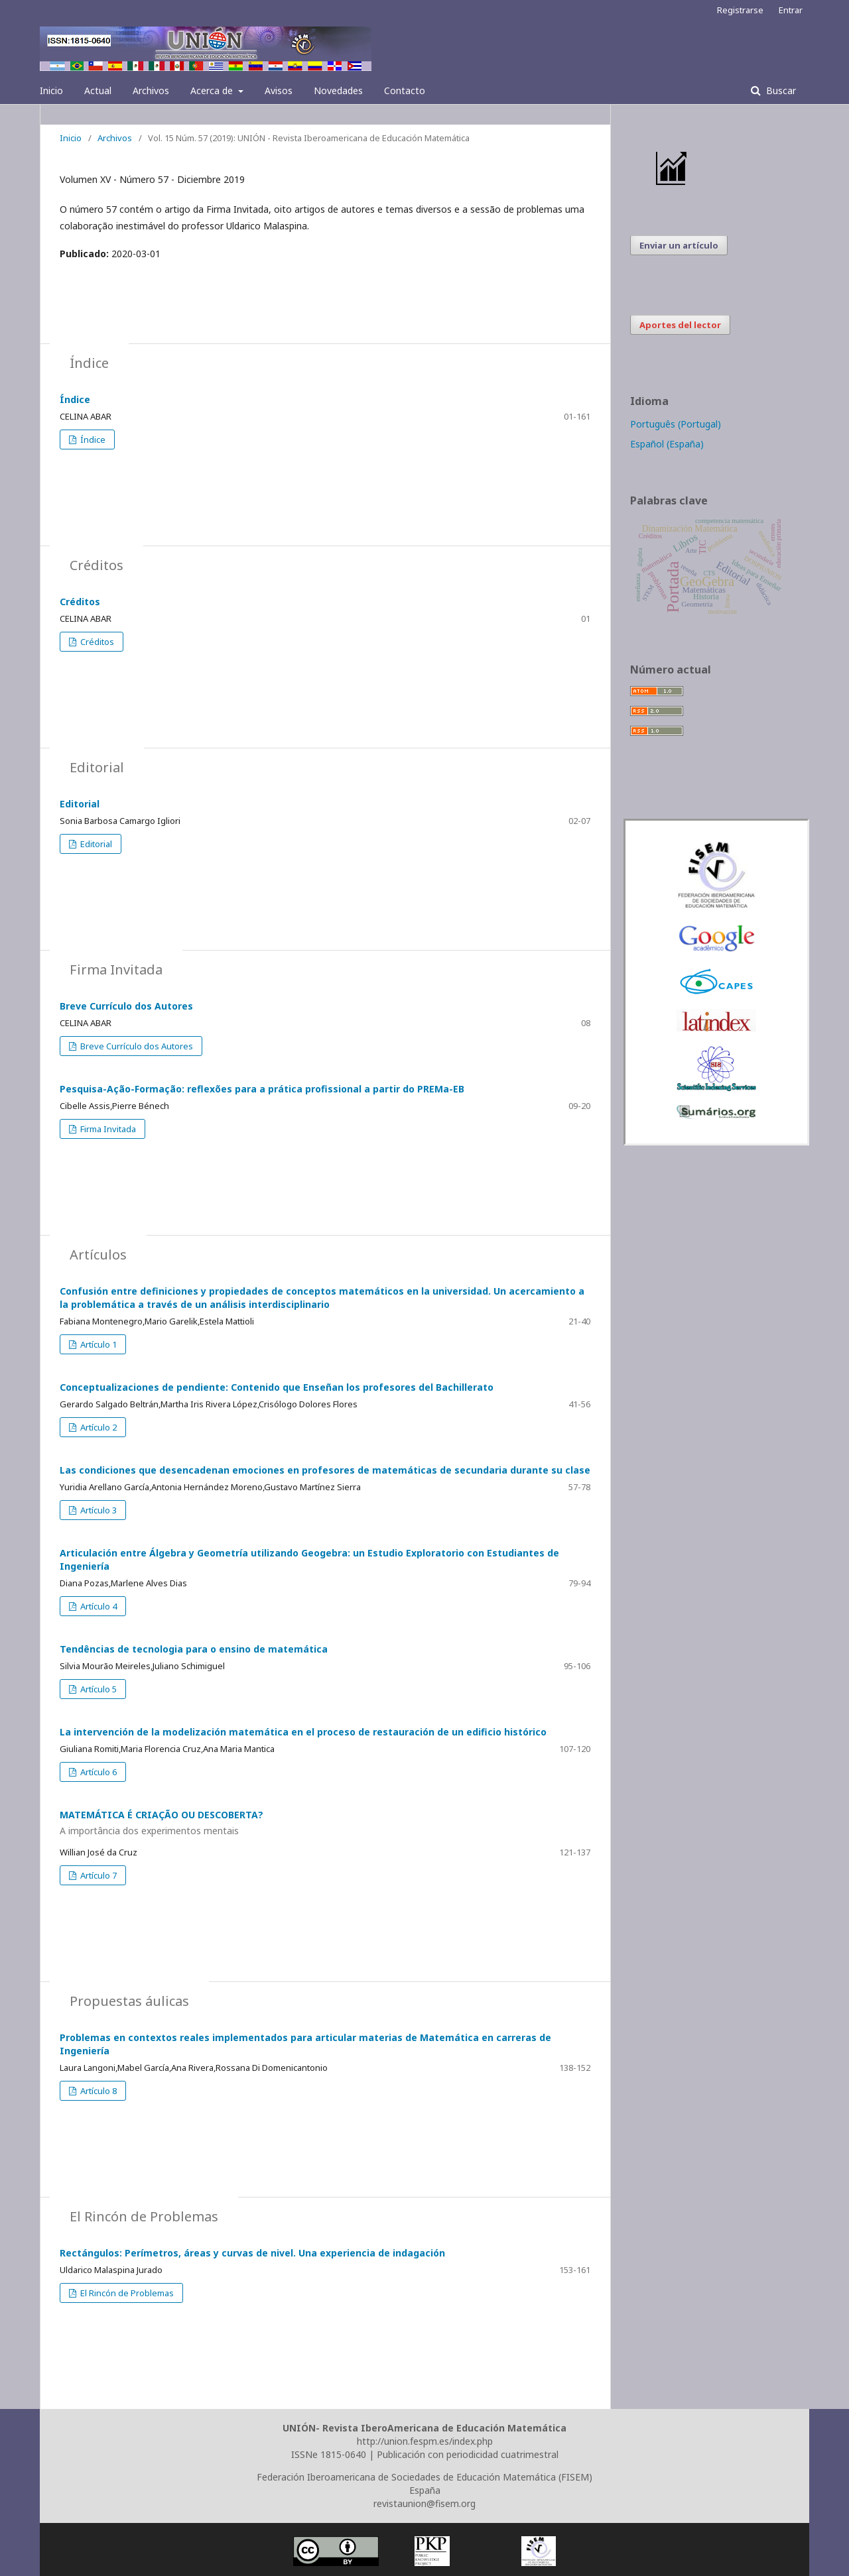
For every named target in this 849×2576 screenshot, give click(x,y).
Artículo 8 (97, 2091)
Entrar (791, 10)
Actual (97, 90)
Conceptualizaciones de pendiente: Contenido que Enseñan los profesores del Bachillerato (276, 1387)
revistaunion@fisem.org (424, 2503)
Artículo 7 (97, 1875)
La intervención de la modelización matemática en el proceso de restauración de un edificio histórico (303, 1732)
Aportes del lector (680, 325)
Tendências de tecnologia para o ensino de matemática (194, 1649)
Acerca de (212, 90)
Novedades (338, 90)
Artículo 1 (97, 1344)
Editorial (79, 803)
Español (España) (667, 444)
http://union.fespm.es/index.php (425, 2441)
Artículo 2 (97, 1427)
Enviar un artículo (678, 245)
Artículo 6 (97, 1772)
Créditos (80, 601)
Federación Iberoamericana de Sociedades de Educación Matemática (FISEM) (424, 2477)
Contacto (404, 90)
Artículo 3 (97, 1510)
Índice (75, 399)
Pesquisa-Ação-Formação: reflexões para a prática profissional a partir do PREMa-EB (262, 1089)
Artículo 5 (97, 1689)
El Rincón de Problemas (126, 2293)
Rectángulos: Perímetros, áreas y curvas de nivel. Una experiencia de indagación (252, 2253)
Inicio (51, 90)
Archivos (151, 90)
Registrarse (740, 10)
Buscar (779, 90)
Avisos (279, 90)
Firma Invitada (107, 1129)
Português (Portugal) (675, 424)
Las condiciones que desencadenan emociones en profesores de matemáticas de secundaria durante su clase (325, 1470)
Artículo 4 (97, 1606)
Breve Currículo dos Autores (126, 1006)
